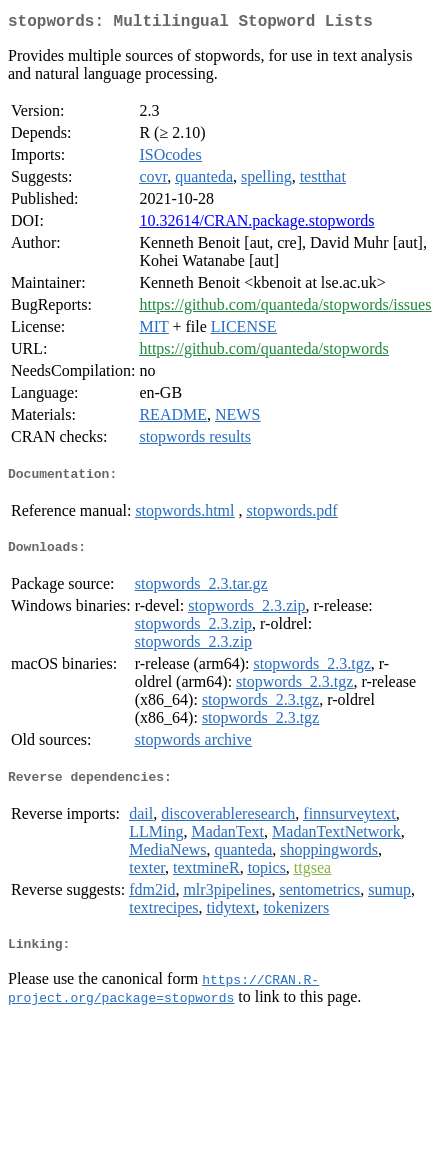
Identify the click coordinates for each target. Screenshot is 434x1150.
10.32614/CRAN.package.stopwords (256, 224)
